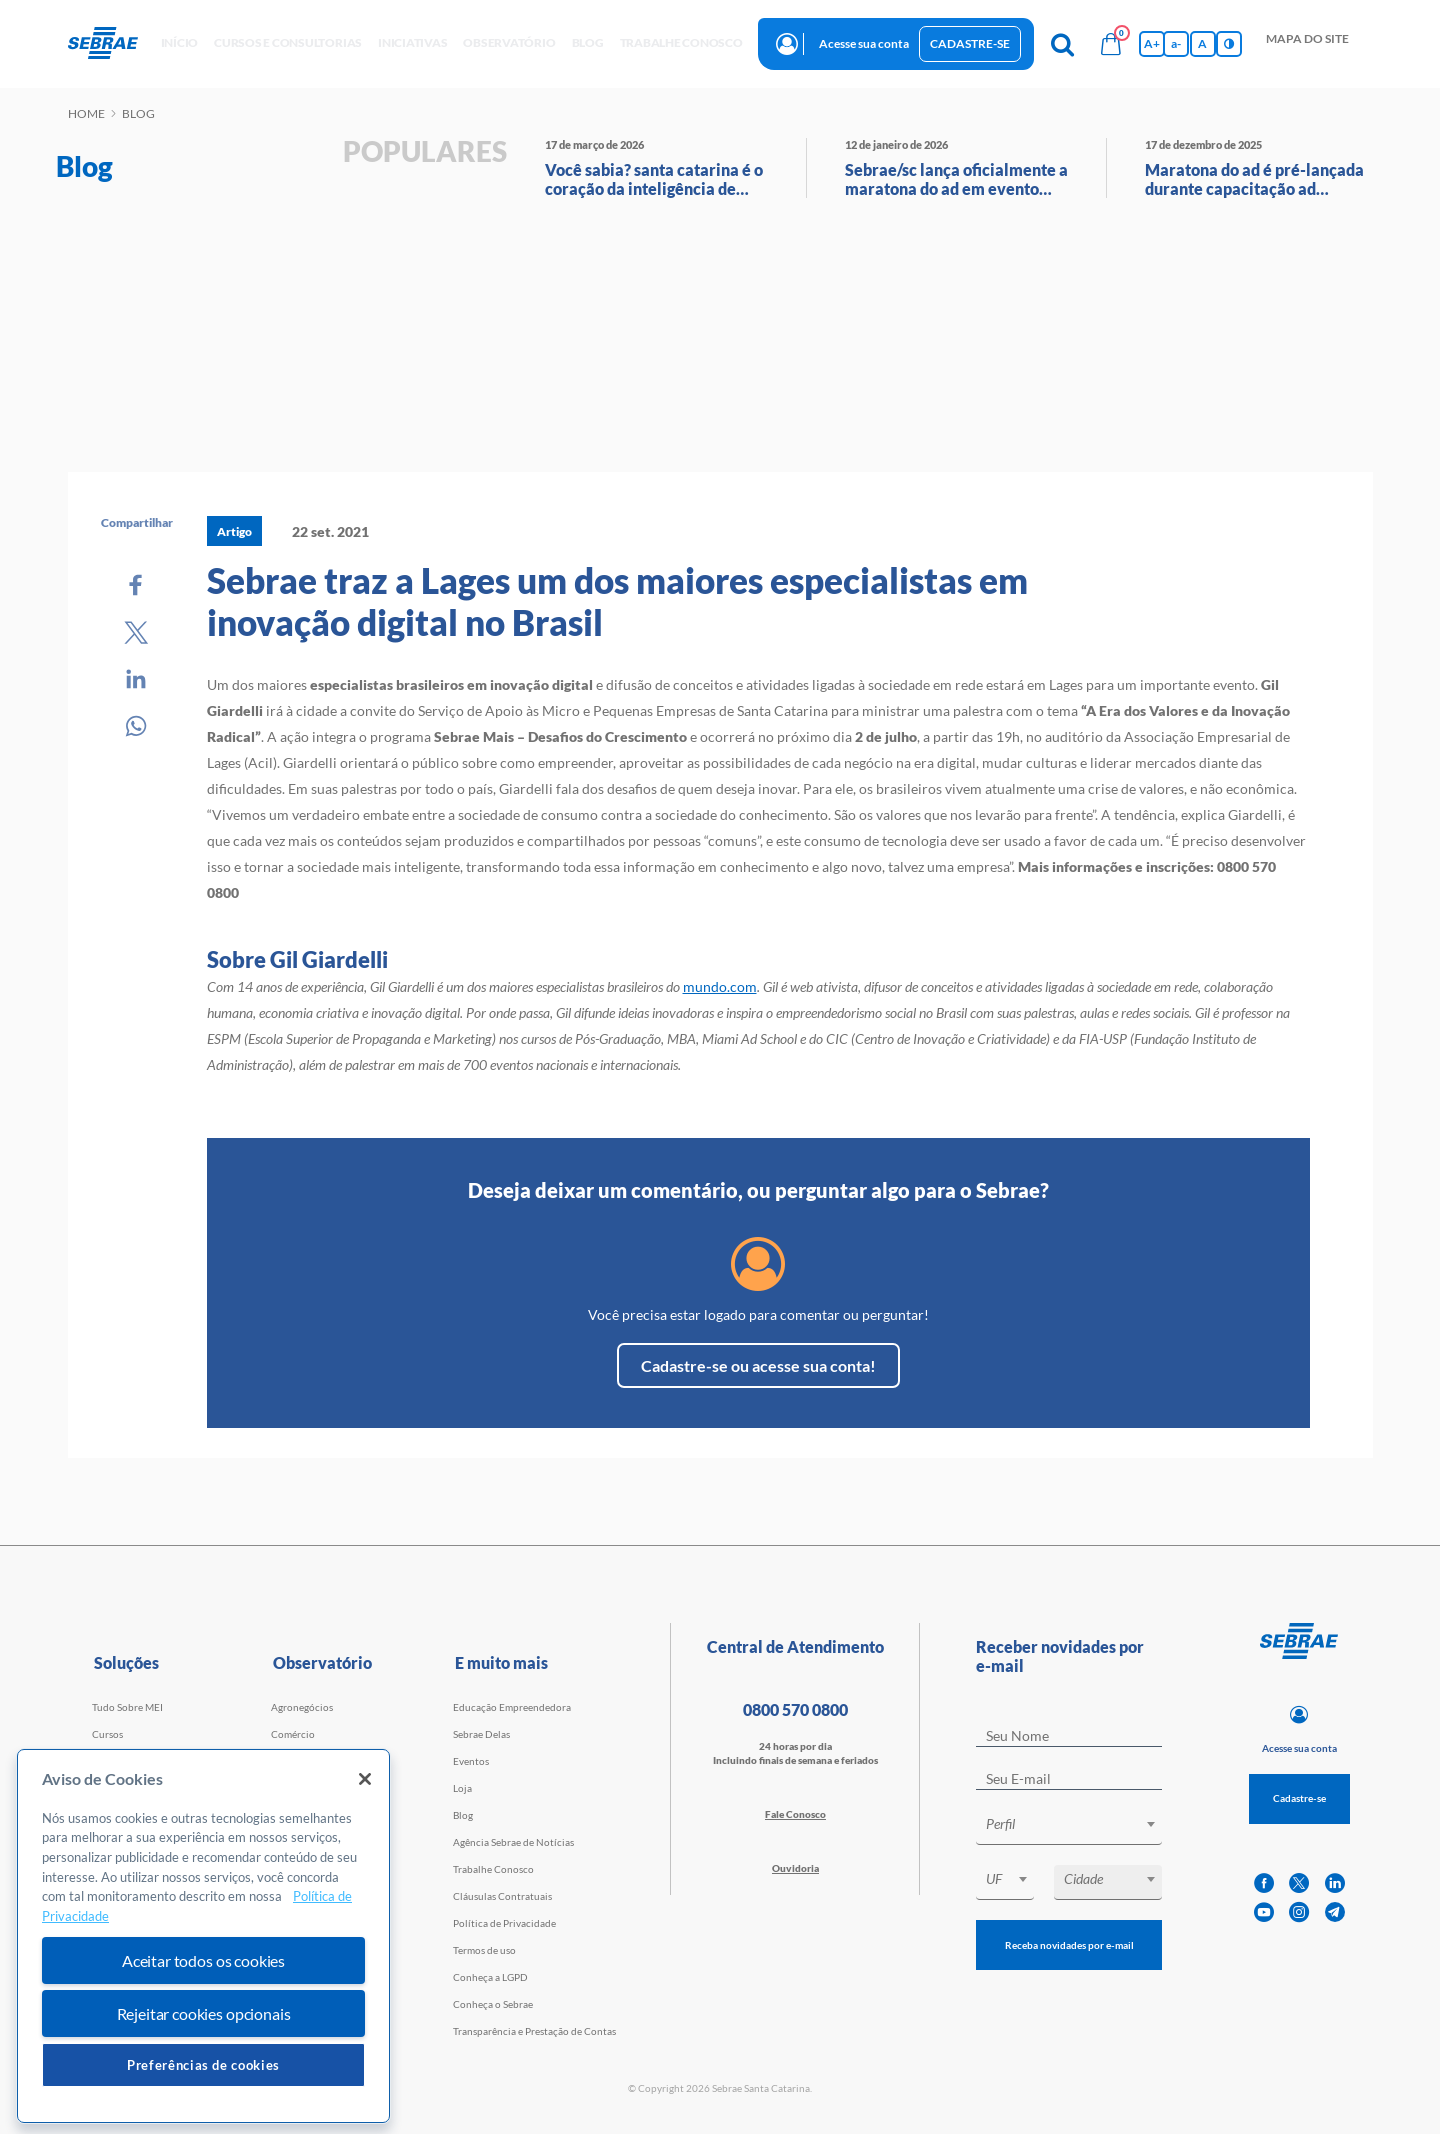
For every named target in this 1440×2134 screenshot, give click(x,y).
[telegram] (1335, 1912)
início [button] (180, 42)
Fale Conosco (795, 1814)
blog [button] (588, 42)
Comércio (293, 1734)
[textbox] (1079, 1824)
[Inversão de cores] (1229, 44)
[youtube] (1264, 1912)
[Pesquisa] (1063, 44)
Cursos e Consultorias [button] (288, 42)
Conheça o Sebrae (493, 2004)
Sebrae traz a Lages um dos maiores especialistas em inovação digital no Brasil (617, 601)
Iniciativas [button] (412, 42)
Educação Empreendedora (512, 1707)
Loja (462, 1788)
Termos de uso (484, 1950)
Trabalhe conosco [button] (681, 42)
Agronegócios (302, 1707)
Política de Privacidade (504, 1923)
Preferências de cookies (203, 2065)
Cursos (107, 1734)
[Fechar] (365, 1779)
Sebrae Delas (481, 1734)
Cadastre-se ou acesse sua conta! (758, 1365)
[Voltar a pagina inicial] (110, 44)
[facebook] (1264, 1883)
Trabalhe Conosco (493, 1869)
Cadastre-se (970, 43)
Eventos (471, 1761)
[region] (203, 1936)
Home (86, 113)
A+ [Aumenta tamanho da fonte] (1152, 43)
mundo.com (720, 986)
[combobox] (1069, 1827)
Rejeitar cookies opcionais (204, 2013)
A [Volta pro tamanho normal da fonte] (1202, 43)
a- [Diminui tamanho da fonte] (1176, 43)
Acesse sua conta (864, 43)
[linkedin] (1335, 1883)
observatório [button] (509, 42)
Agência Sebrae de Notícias (513, 1842)
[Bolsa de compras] (1111, 44)
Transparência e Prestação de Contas (534, 2031)
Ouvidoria (795, 1868)
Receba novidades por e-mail (1069, 1945)
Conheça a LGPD (490, 1977)
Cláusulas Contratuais (502, 1896)
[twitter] (1299, 1883)
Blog (463, 1815)
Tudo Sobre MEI (127, 1707)
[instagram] (1299, 1912)
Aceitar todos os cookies (203, 1960)
